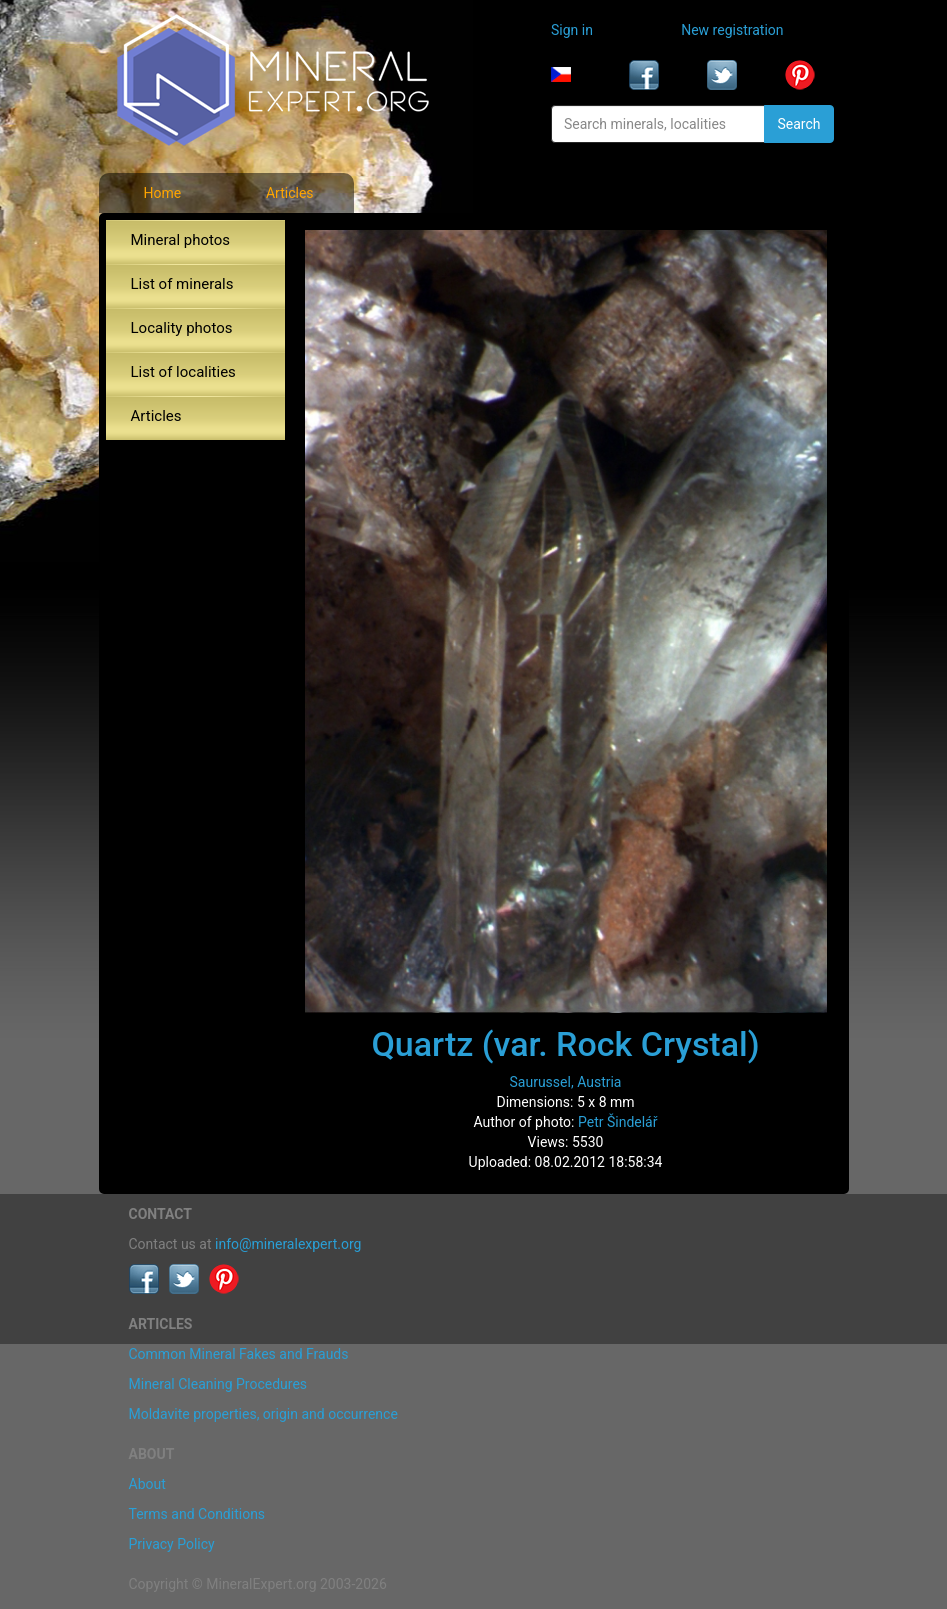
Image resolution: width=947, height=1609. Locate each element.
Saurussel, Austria (566, 1082)
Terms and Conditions (197, 1514)
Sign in (572, 30)
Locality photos (182, 328)
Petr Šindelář (618, 1122)
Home (162, 193)
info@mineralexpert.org (288, 1244)
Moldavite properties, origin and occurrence (263, 1414)
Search (798, 124)
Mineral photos (181, 240)
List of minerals (182, 284)
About (147, 1484)
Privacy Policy (172, 1544)
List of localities (183, 372)
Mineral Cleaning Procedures (218, 1384)
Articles (290, 193)
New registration (732, 30)
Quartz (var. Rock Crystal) (565, 1044)
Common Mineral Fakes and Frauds (239, 1354)
